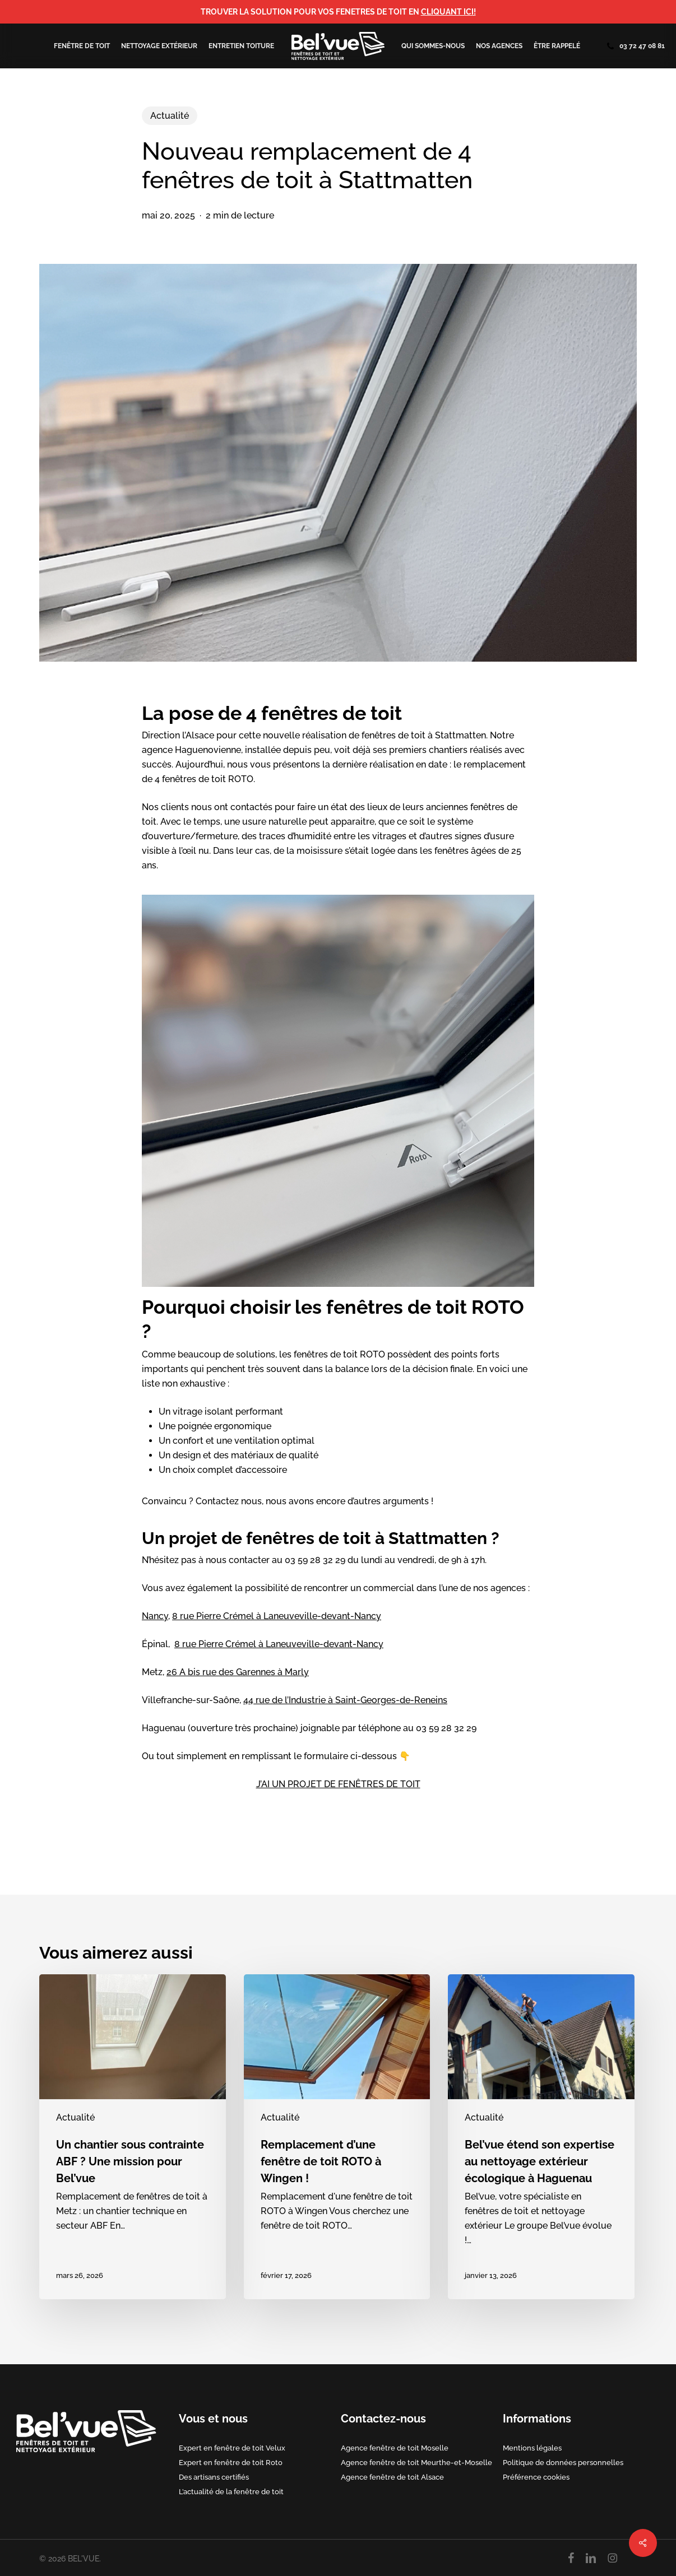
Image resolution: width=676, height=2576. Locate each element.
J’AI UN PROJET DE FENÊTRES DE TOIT (338, 1784)
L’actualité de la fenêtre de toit (231, 2491)
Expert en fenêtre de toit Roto (231, 2462)
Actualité (169, 115)
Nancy (155, 1616)
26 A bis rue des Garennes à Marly (237, 1672)
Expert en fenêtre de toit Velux (232, 2447)
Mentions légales (532, 2447)
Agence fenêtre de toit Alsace (392, 2476)
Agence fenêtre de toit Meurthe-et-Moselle (416, 2462)
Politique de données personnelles (563, 2462)
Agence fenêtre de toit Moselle (394, 2447)
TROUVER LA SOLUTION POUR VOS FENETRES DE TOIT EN (338, 11)
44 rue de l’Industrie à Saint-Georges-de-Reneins (345, 1700)
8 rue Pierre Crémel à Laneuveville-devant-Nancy (276, 1616)
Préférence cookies (536, 2476)
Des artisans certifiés (214, 2476)
